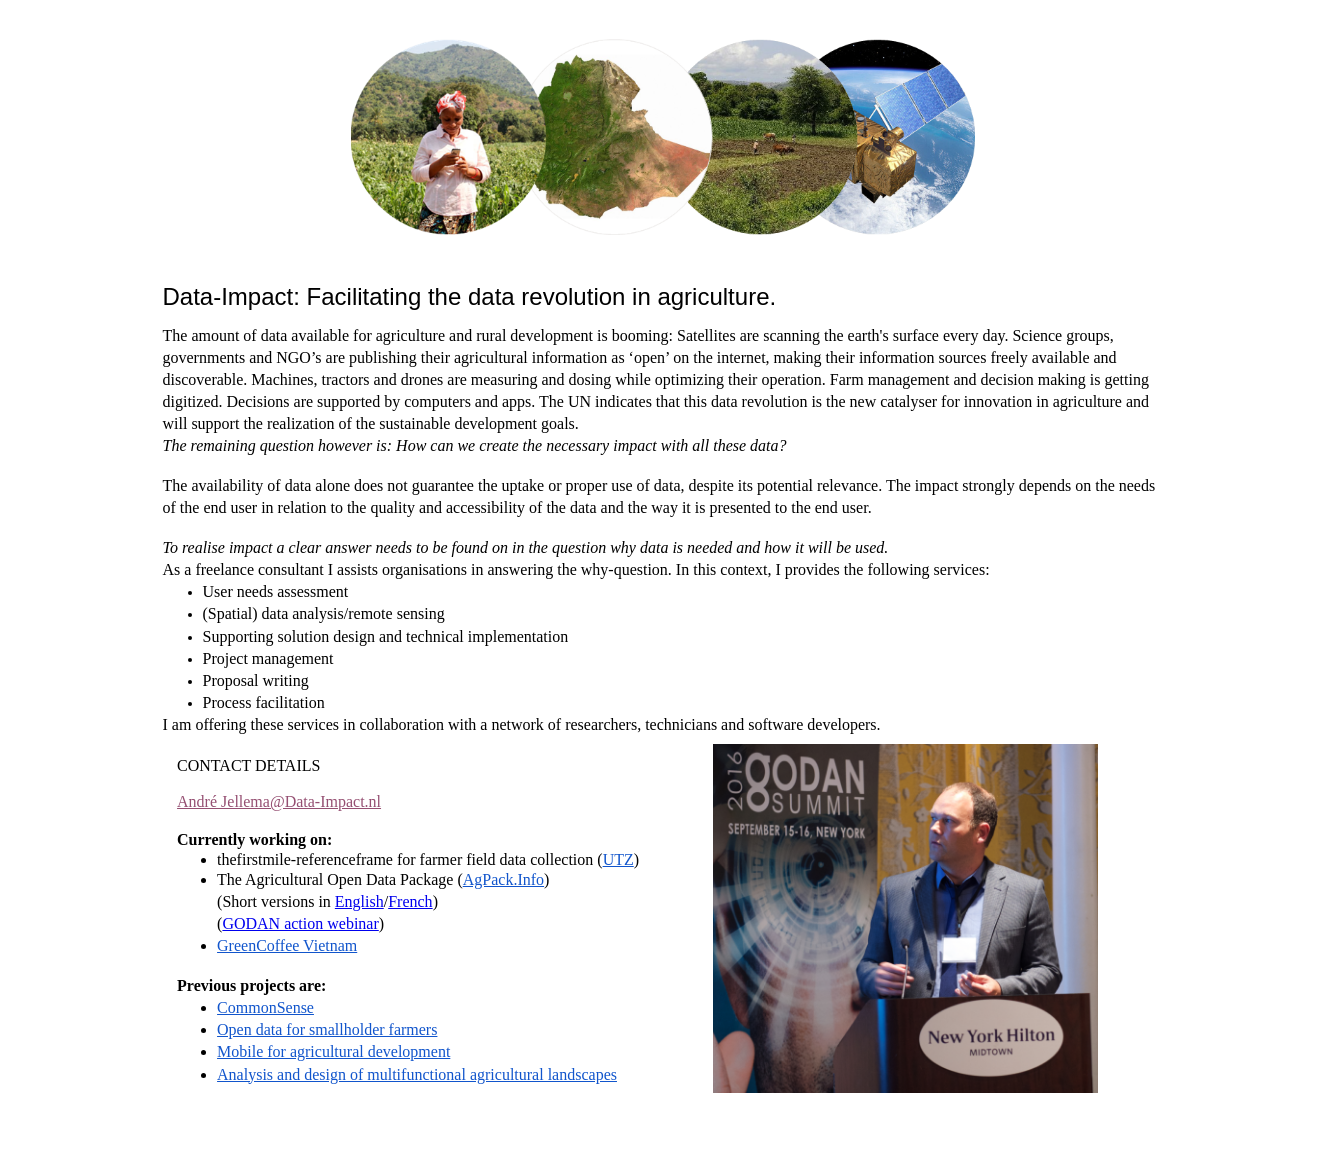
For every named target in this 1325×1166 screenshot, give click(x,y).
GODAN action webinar (300, 923)
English (359, 901)
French (410, 901)
